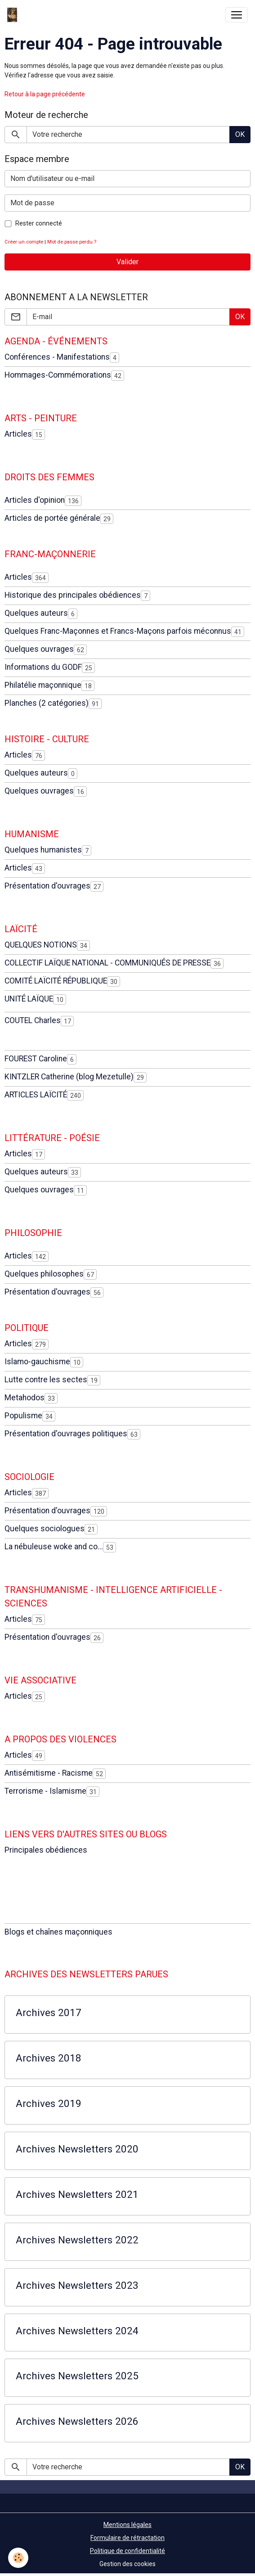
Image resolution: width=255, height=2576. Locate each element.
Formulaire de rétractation (127, 2537)
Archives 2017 (48, 2012)
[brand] (14, 15)
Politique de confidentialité (127, 2550)
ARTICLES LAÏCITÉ (35, 1094)
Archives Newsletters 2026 (77, 2421)
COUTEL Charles (32, 1020)
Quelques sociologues (44, 1528)
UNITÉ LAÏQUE (28, 998)
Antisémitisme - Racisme (48, 1772)
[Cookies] (18, 2558)
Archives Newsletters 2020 (77, 2149)
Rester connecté (38, 223)
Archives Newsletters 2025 (77, 2376)
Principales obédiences (45, 1849)
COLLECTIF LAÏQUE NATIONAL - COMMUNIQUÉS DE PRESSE (107, 962)
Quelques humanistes (43, 849)
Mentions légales (127, 2524)
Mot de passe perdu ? (71, 242)
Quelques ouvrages (39, 649)
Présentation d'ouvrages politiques (65, 1433)
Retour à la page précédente (44, 94)
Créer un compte (23, 242)
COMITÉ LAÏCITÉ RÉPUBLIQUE (55, 980)
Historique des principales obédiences (72, 595)
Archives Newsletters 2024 (77, 2331)
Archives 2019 (48, 2103)
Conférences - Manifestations (57, 356)
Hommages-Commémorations (57, 374)
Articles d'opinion (34, 500)
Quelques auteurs (36, 613)
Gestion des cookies (127, 2563)
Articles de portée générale (52, 518)
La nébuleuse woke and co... (53, 1546)
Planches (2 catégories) (46, 703)
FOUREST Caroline (35, 1058)
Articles (18, 433)
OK (240, 134)
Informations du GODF (43, 667)
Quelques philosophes (44, 1273)
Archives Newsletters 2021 (77, 2194)
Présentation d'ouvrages (47, 885)
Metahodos (24, 1397)
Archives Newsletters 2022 (77, 2240)
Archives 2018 (48, 2058)
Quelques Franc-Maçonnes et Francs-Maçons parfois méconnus (117, 631)
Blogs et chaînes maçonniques (58, 1931)
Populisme (23, 1415)
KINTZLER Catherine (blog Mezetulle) (69, 1076)
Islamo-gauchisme (37, 1361)
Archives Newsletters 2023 (77, 2285)
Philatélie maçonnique (42, 685)
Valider (127, 261)
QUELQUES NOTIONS (40, 944)
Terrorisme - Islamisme (45, 1791)
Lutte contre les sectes (45, 1379)
